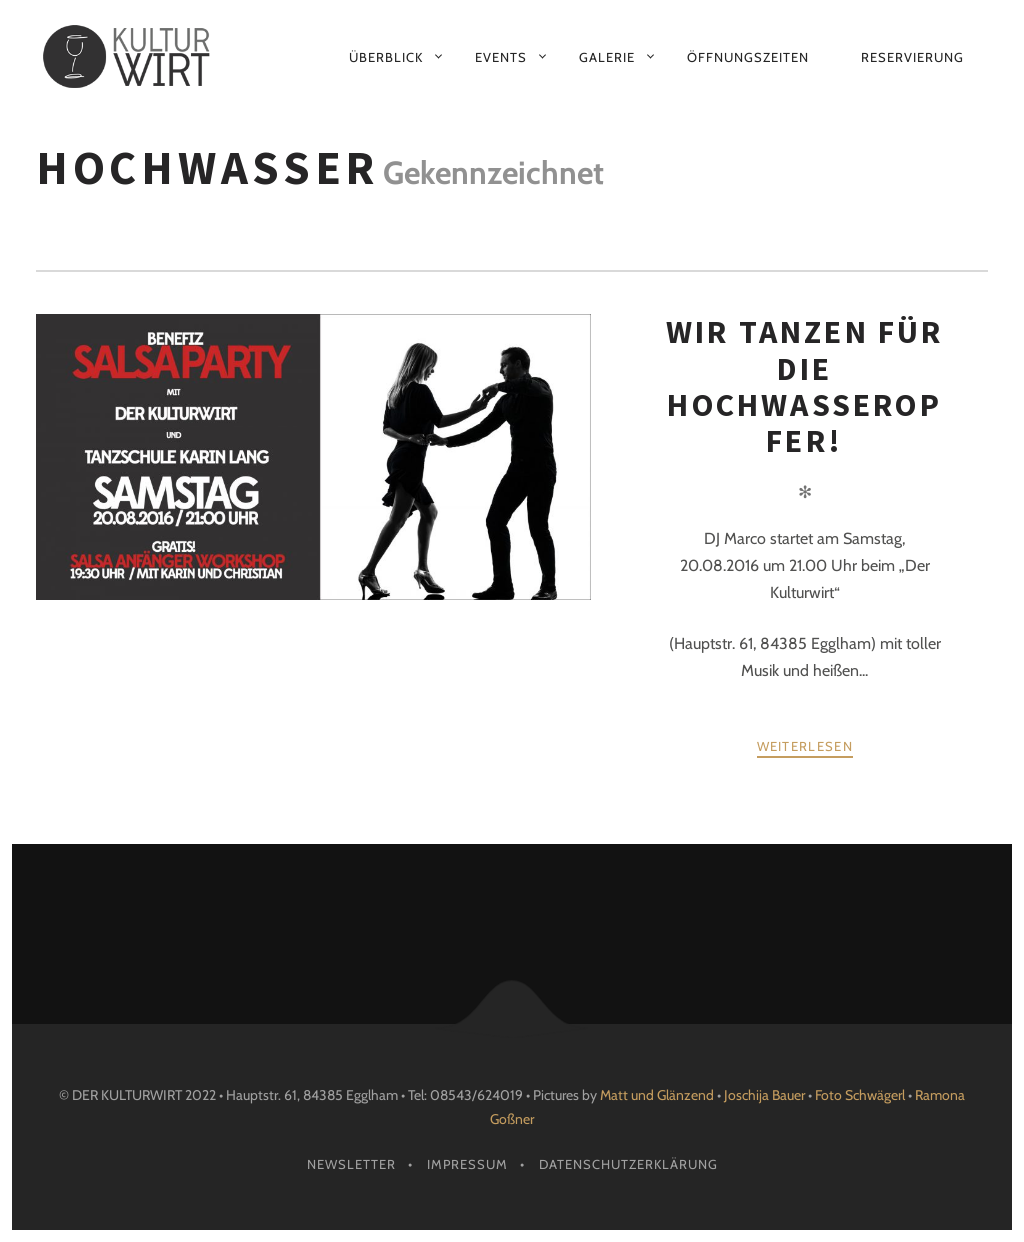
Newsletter (351, 1164)
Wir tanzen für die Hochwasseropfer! (805, 386)
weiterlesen (805, 746)
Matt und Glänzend (657, 1095)
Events (501, 57)
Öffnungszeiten (748, 57)
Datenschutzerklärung (628, 1164)
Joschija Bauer (766, 1095)
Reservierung (912, 57)
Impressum (467, 1164)
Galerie (607, 57)
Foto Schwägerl (860, 1095)
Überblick (386, 57)
